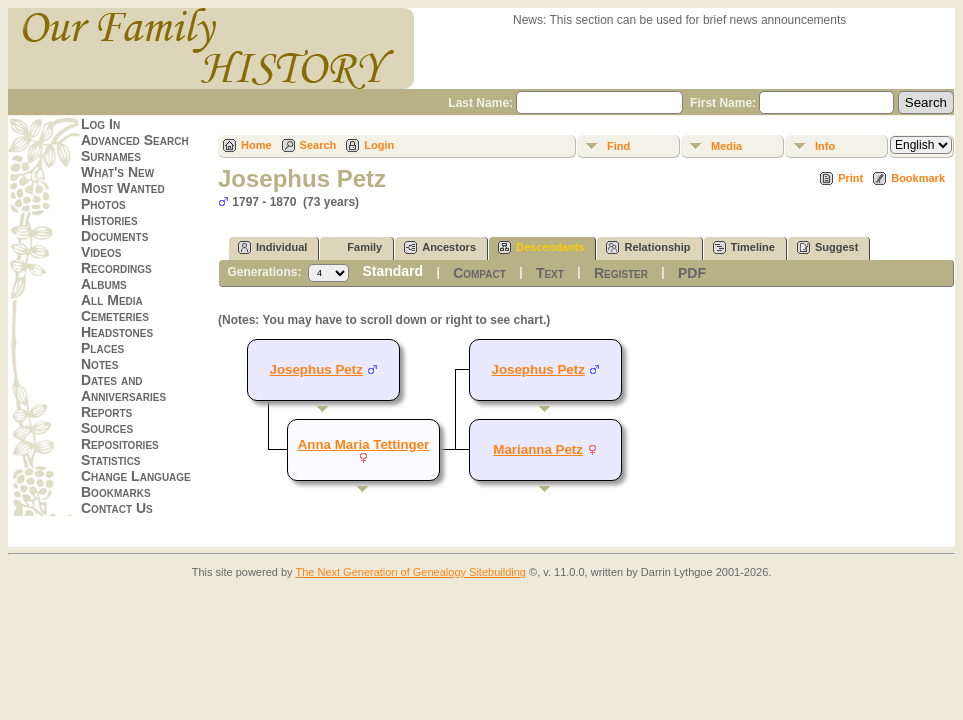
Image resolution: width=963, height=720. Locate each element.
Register (621, 273)
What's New (117, 172)
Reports (106, 412)
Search (318, 145)
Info (825, 146)
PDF (692, 273)
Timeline (744, 247)
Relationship (648, 247)
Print (850, 178)
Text (550, 273)
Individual (272, 247)
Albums (104, 284)
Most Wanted (123, 188)
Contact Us (117, 508)
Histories (109, 220)
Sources (107, 428)
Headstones (117, 332)
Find (618, 146)
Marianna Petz (538, 449)
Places (102, 348)
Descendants (541, 247)
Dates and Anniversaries (123, 388)
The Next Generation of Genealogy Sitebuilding (410, 572)
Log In (100, 124)
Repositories (120, 444)
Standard (392, 271)
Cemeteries (115, 316)
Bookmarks (116, 492)
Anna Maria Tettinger (364, 444)
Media (726, 146)
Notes (99, 364)
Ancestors (440, 247)
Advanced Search (135, 140)
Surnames (111, 156)
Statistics (111, 460)
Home (256, 145)
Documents (114, 236)
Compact (479, 273)
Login (379, 145)
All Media (112, 300)
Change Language (136, 476)
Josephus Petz (537, 369)
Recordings (116, 268)
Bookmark (918, 178)
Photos (103, 204)
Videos (101, 252)
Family (355, 247)
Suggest (827, 247)
